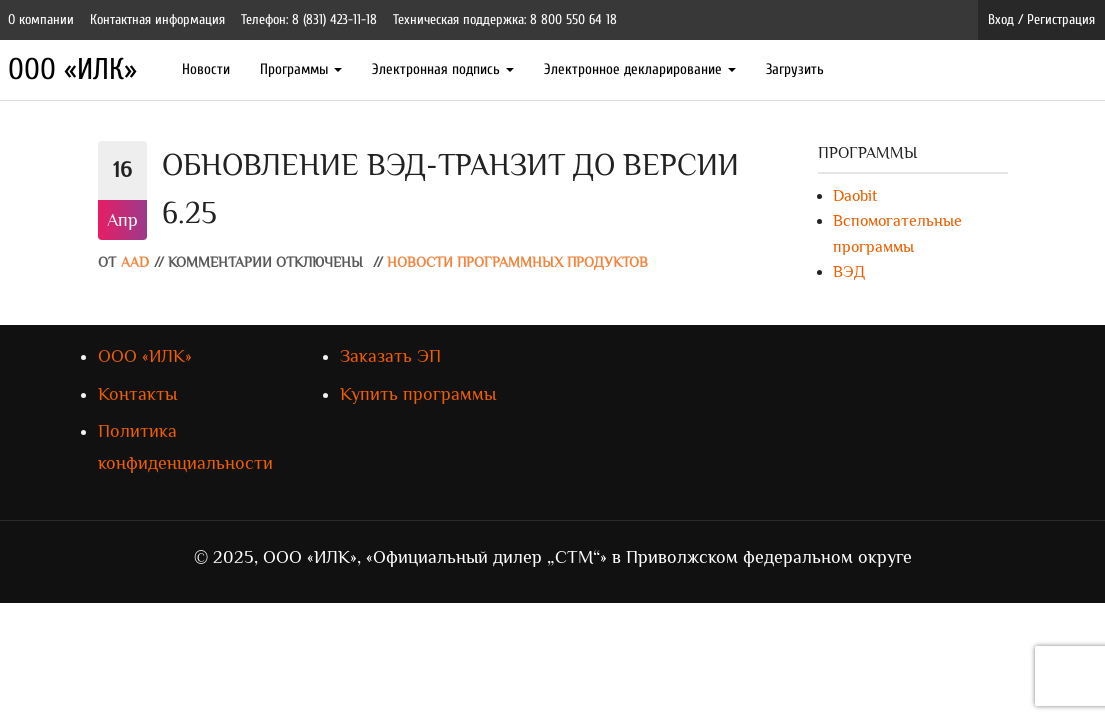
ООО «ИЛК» (72, 69)
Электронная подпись (443, 69)
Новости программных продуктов (517, 262)
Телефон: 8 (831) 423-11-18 (309, 19)
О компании (41, 19)
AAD (135, 262)
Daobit (855, 196)
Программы (301, 69)
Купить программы (418, 394)
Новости (206, 69)
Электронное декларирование (640, 69)
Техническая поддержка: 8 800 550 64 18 (505, 19)
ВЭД (849, 272)
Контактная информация (157, 19)
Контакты (137, 394)
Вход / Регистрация (1041, 19)
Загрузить (795, 69)
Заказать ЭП (390, 356)
